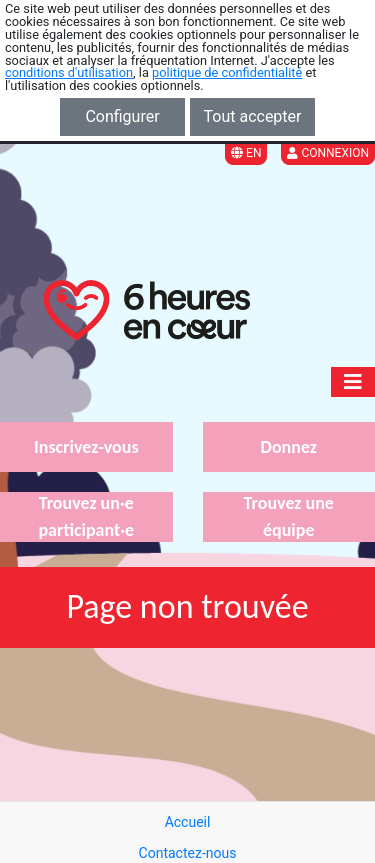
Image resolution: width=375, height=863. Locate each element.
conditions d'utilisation (69, 72)
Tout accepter (253, 116)
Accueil (188, 822)
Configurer (122, 116)
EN (246, 153)
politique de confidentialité (227, 72)
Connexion (328, 153)
